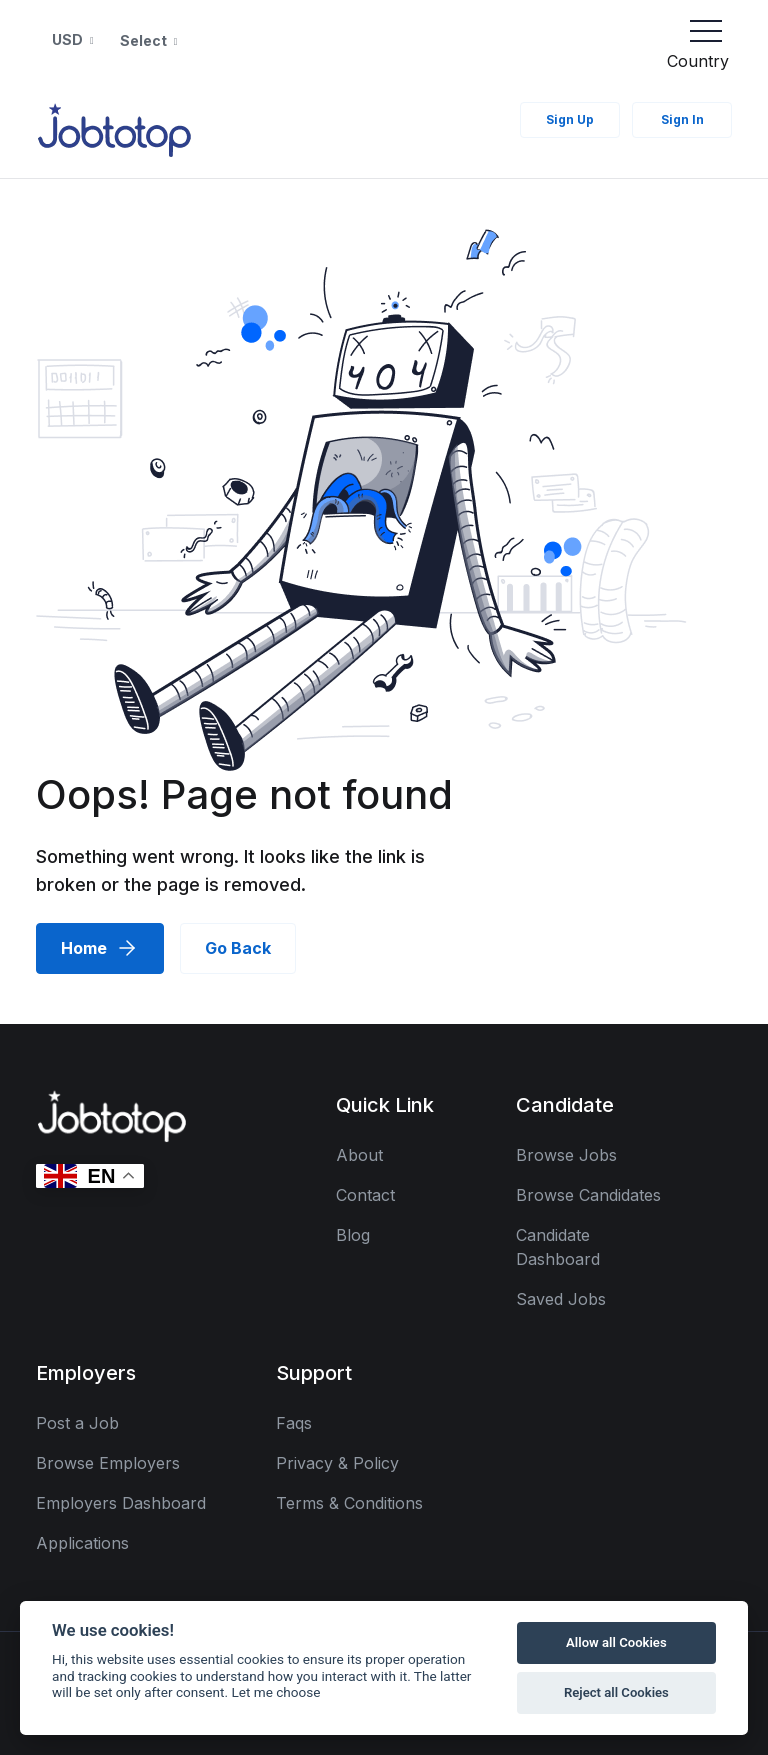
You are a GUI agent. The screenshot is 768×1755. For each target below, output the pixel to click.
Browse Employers (108, 1463)
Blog (353, 1235)
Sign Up (570, 119)
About (359, 1155)
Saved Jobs (561, 1299)
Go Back (238, 948)
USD (69, 39)
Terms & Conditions (349, 1503)
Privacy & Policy (337, 1463)
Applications (82, 1543)
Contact (365, 1195)
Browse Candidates (588, 1195)
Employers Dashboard (121, 1503)
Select (145, 40)
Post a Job (77, 1423)
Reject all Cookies (616, 1692)
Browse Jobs (566, 1155)
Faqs (294, 1423)
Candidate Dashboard (558, 1247)
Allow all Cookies (616, 1642)
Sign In (682, 119)
